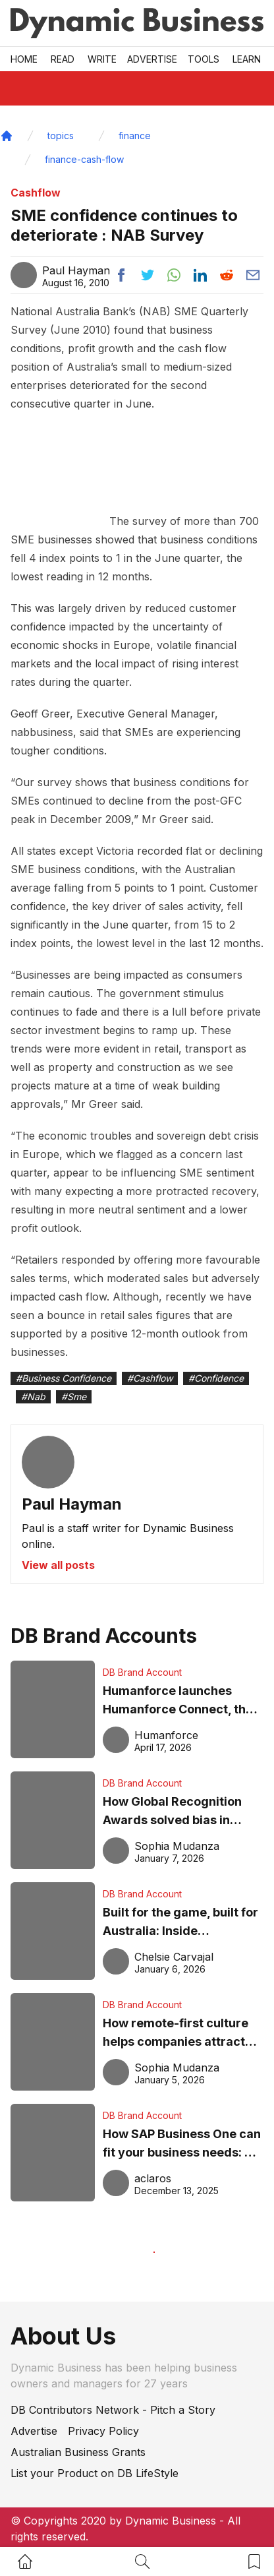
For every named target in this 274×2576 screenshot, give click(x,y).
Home (24, 59)
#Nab (33, 1396)
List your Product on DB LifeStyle (94, 2473)
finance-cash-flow (84, 159)
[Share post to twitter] (147, 275)
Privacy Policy (103, 2431)
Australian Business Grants (78, 2452)
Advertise (152, 59)
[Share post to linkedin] (200, 275)
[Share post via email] (252, 275)
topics (60, 135)
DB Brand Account (142, 1672)
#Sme (73, 1396)
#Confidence (216, 1378)
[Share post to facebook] (121, 275)
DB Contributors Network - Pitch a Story (113, 2409)
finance (135, 135)
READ (62, 59)
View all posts (58, 1565)
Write (102, 59)
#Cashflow (150, 1378)
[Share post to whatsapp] (173, 275)
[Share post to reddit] (226, 275)
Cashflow (36, 192)
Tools (203, 59)
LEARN (247, 59)
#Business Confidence (63, 1378)
